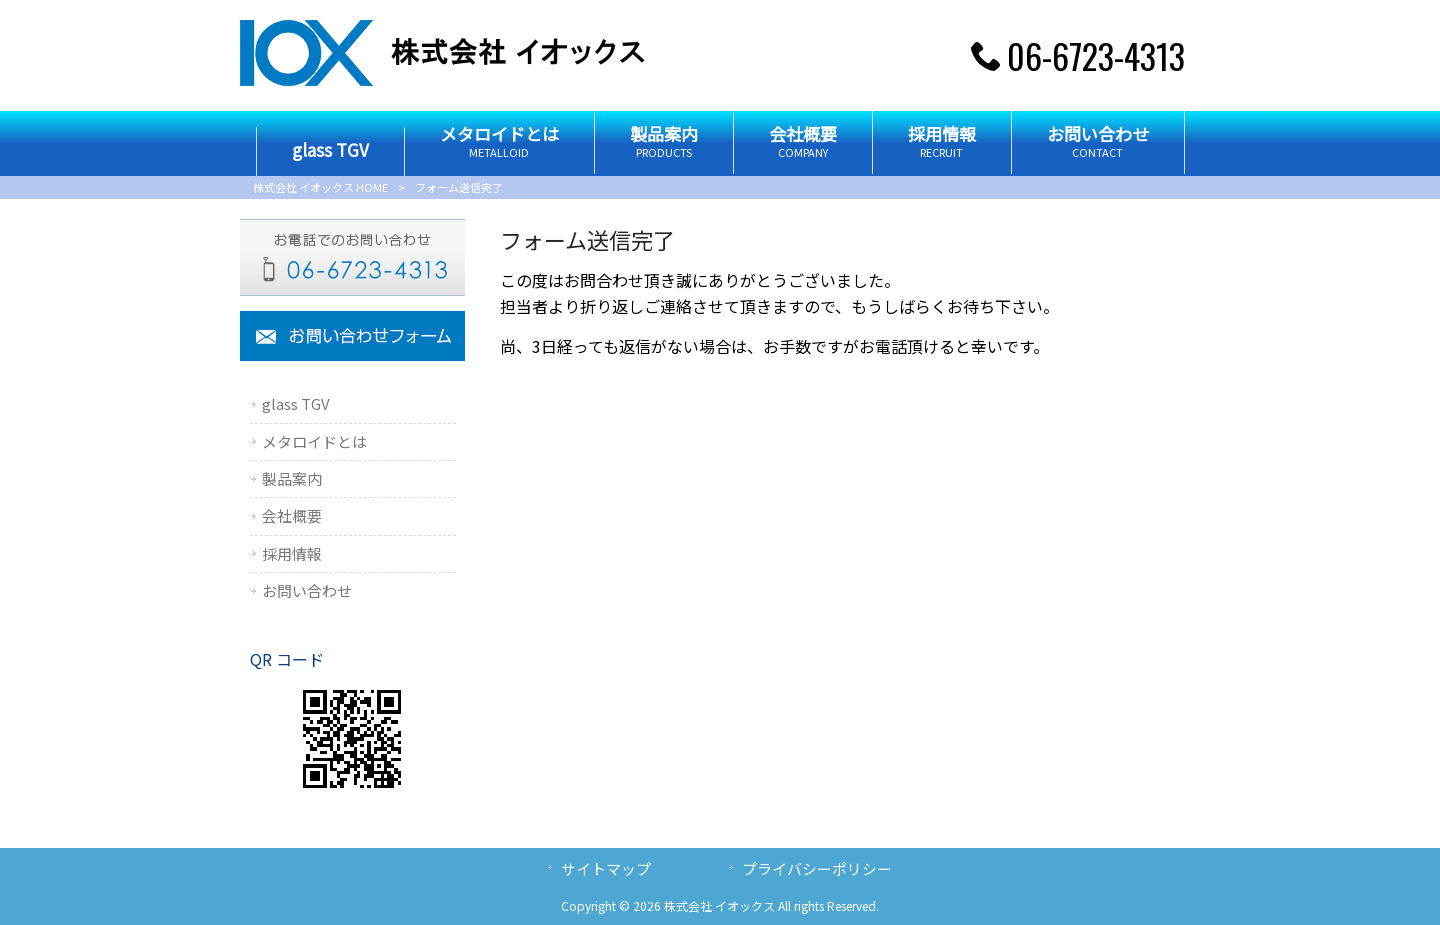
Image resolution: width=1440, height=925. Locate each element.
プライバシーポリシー (817, 868)
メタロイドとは (314, 441)
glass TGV (296, 403)
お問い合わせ (307, 590)
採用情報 (292, 553)
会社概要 (292, 515)
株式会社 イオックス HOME (320, 187)
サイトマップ (606, 868)
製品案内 (292, 478)
